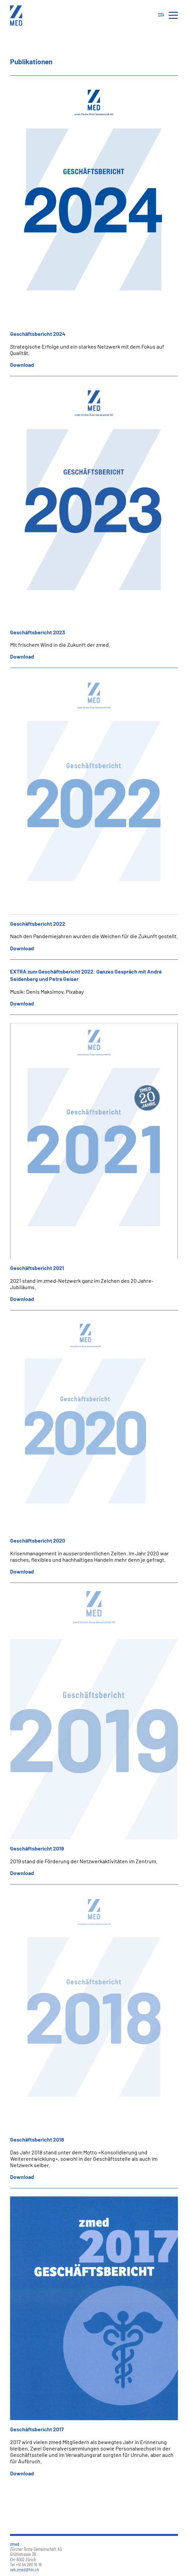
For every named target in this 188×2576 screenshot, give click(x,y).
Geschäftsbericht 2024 (37, 333)
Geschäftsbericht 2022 (37, 923)
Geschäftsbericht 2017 (37, 2429)
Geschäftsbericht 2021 (37, 1268)
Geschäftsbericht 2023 (37, 632)
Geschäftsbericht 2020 (37, 1540)
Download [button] (22, 364)
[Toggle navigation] (161, 15)
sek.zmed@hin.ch (24, 2569)
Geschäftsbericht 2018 (37, 2139)
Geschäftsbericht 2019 (37, 1848)
